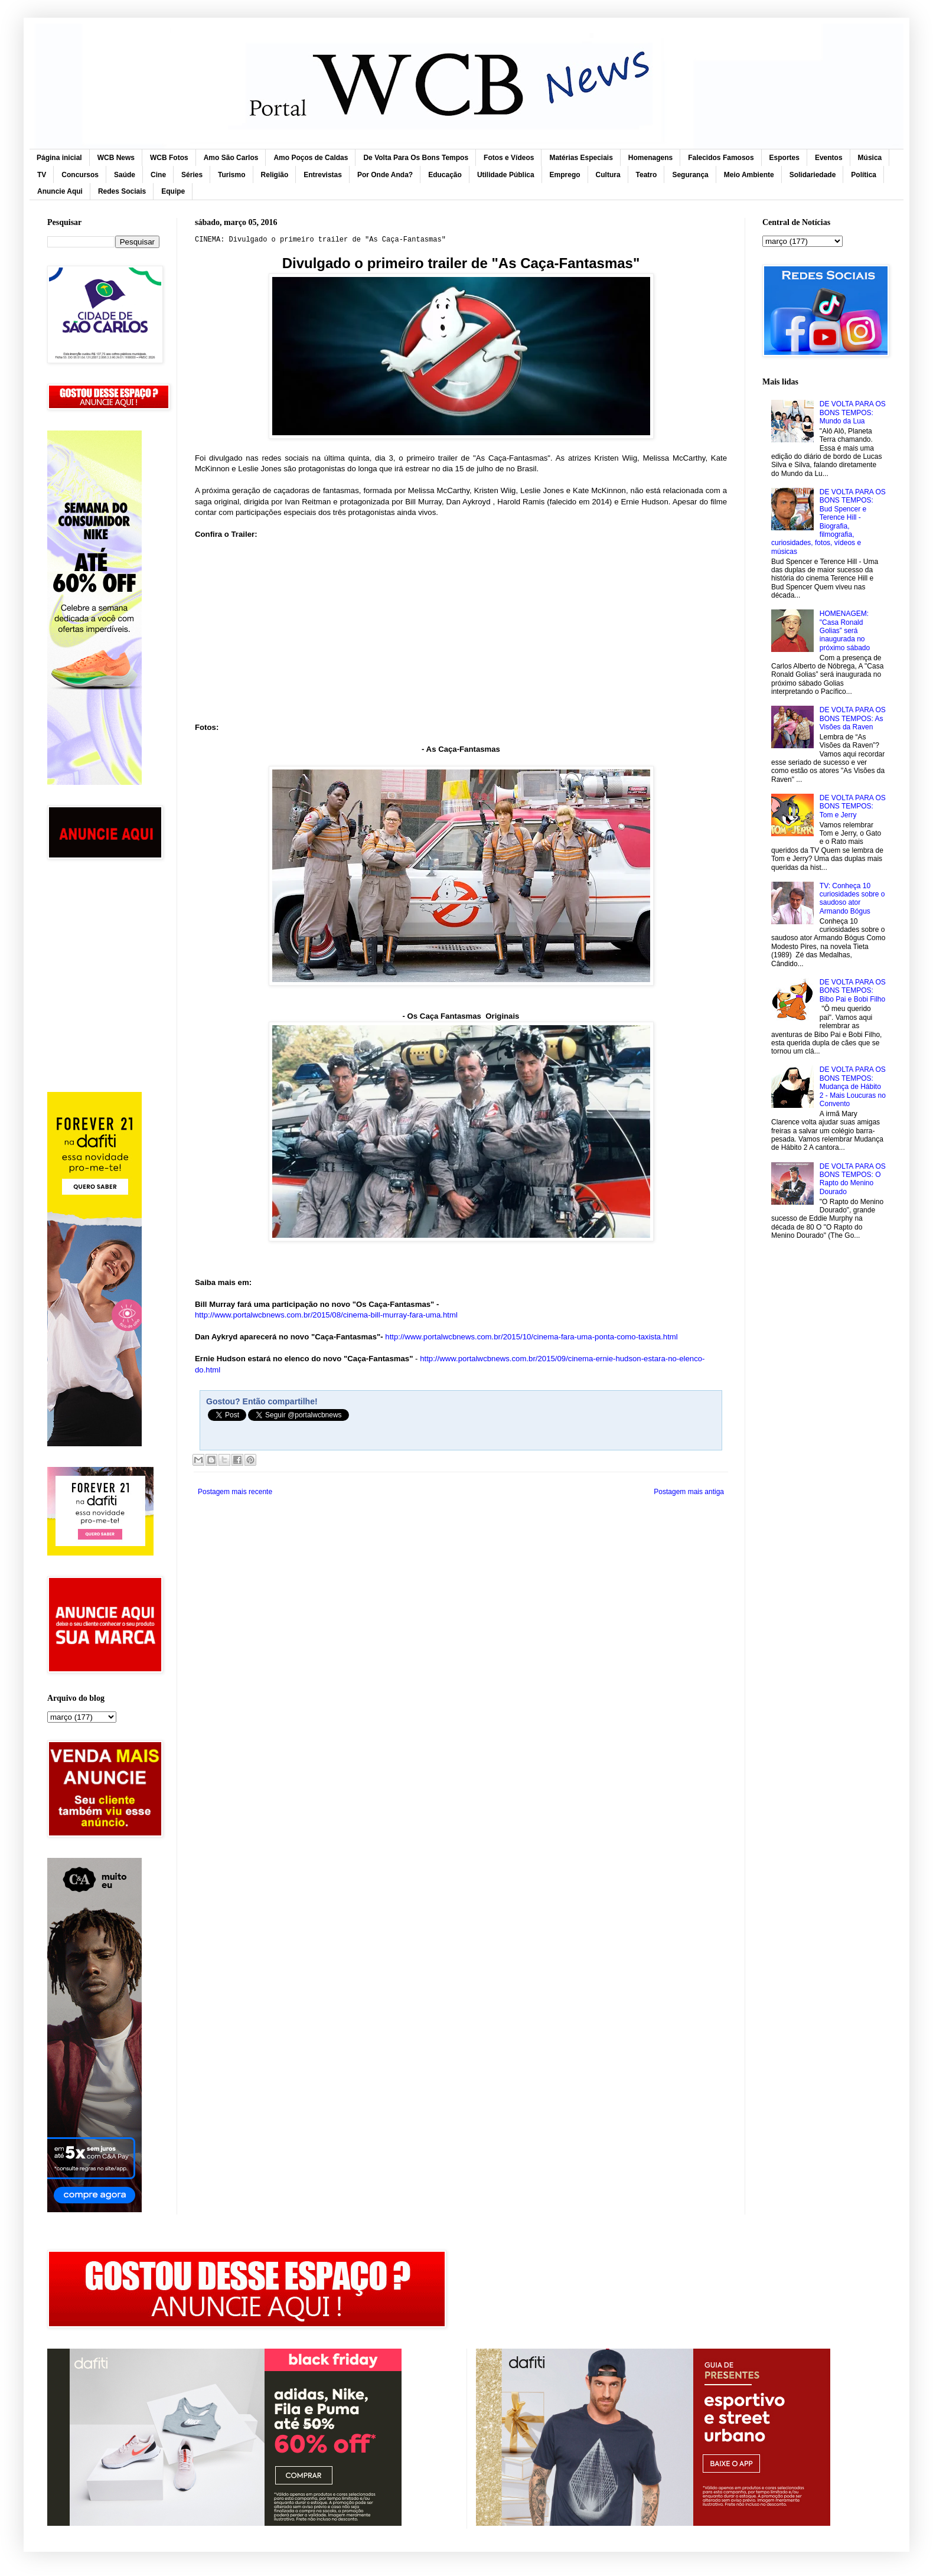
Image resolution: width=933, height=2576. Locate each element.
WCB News (116, 158)
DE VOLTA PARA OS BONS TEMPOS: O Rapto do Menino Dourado (853, 1179)
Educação (445, 175)
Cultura (608, 175)
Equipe (173, 191)
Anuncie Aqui (60, 191)
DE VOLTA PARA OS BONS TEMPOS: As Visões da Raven (853, 718)
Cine (158, 175)
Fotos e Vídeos (509, 158)
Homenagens (650, 158)
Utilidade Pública (505, 175)
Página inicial (59, 158)
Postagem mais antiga (689, 1492)
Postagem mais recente (235, 1492)
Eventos (829, 158)
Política (863, 175)
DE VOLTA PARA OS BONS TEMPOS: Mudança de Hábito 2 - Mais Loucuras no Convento (853, 1086)
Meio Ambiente (749, 175)
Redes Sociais (122, 191)
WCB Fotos (169, 158)
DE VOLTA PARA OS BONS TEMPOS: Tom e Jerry (853, 806)
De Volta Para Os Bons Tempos (415, 158)
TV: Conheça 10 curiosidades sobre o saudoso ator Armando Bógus (852, 898)
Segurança (690, 175)
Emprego (565, 175)
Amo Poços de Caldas (310, 158)
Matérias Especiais (580, 158)
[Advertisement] (103, 923)
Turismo (231, 175)
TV (41, 175)
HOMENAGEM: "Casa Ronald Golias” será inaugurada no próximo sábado (845, 630)
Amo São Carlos (231, 158)
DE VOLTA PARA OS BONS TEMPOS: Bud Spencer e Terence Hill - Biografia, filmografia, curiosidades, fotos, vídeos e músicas (828, 522)
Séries (192, 175)
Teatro (646, 175)
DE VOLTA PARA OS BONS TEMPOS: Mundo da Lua (853, 412)
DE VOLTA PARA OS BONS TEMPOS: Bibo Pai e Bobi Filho (853, 990)
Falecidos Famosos (720, 158)
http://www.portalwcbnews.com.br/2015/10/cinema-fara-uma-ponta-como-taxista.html (531, 1336)
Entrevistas (323, 175)
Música (870, 158)
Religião (275, 175)
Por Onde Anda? (385, 175)
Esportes (784, 158)
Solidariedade (813, 175)
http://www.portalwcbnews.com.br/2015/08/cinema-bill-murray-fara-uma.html (326, 1314)
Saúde (124, 175)
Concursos (80, 175)
